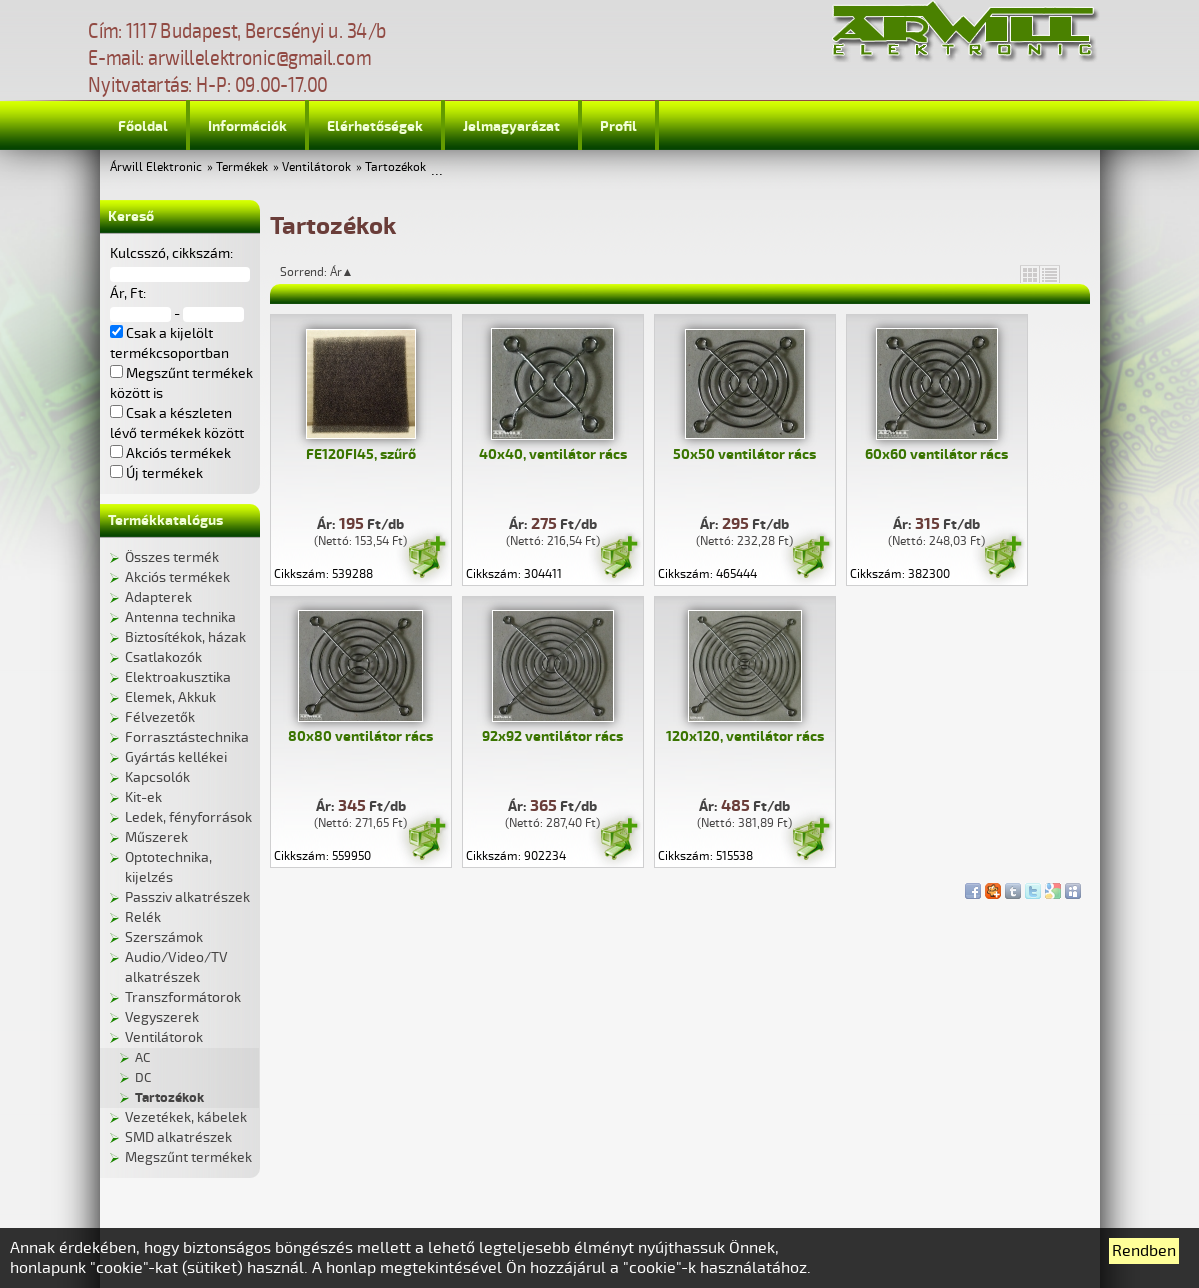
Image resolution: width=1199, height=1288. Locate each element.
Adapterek (158, 597)
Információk (247, 126)
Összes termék (172, 557)
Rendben (1144, 1251)
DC (143, 1078)
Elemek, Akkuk (170, 697)
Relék (143, 917)
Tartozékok (395, 167)
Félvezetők (160, 717)
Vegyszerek (162, 1017)
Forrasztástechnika (187, 737)
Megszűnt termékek (188, 1157)
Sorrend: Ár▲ (330, 272)
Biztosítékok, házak (185, 637)
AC (142, 1058)
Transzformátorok (183, 997)
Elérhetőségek (375, 126)
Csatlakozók (163, 657)
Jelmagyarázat (511, 126)
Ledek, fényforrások (188, 817)
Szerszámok (164, 937)
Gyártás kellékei (176, 757)
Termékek (242, 167)
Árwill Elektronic (156, 167)
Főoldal (143, 126)
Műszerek (156, 837)
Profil (618, 126)
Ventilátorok (316, 167)
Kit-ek (143, 797)
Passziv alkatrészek (187, 897)
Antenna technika (180, 617)
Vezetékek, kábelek (186, 1117)
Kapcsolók (157, 777)
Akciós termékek (177, 577)
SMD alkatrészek (178, 1137)
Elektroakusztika (178, 677)
